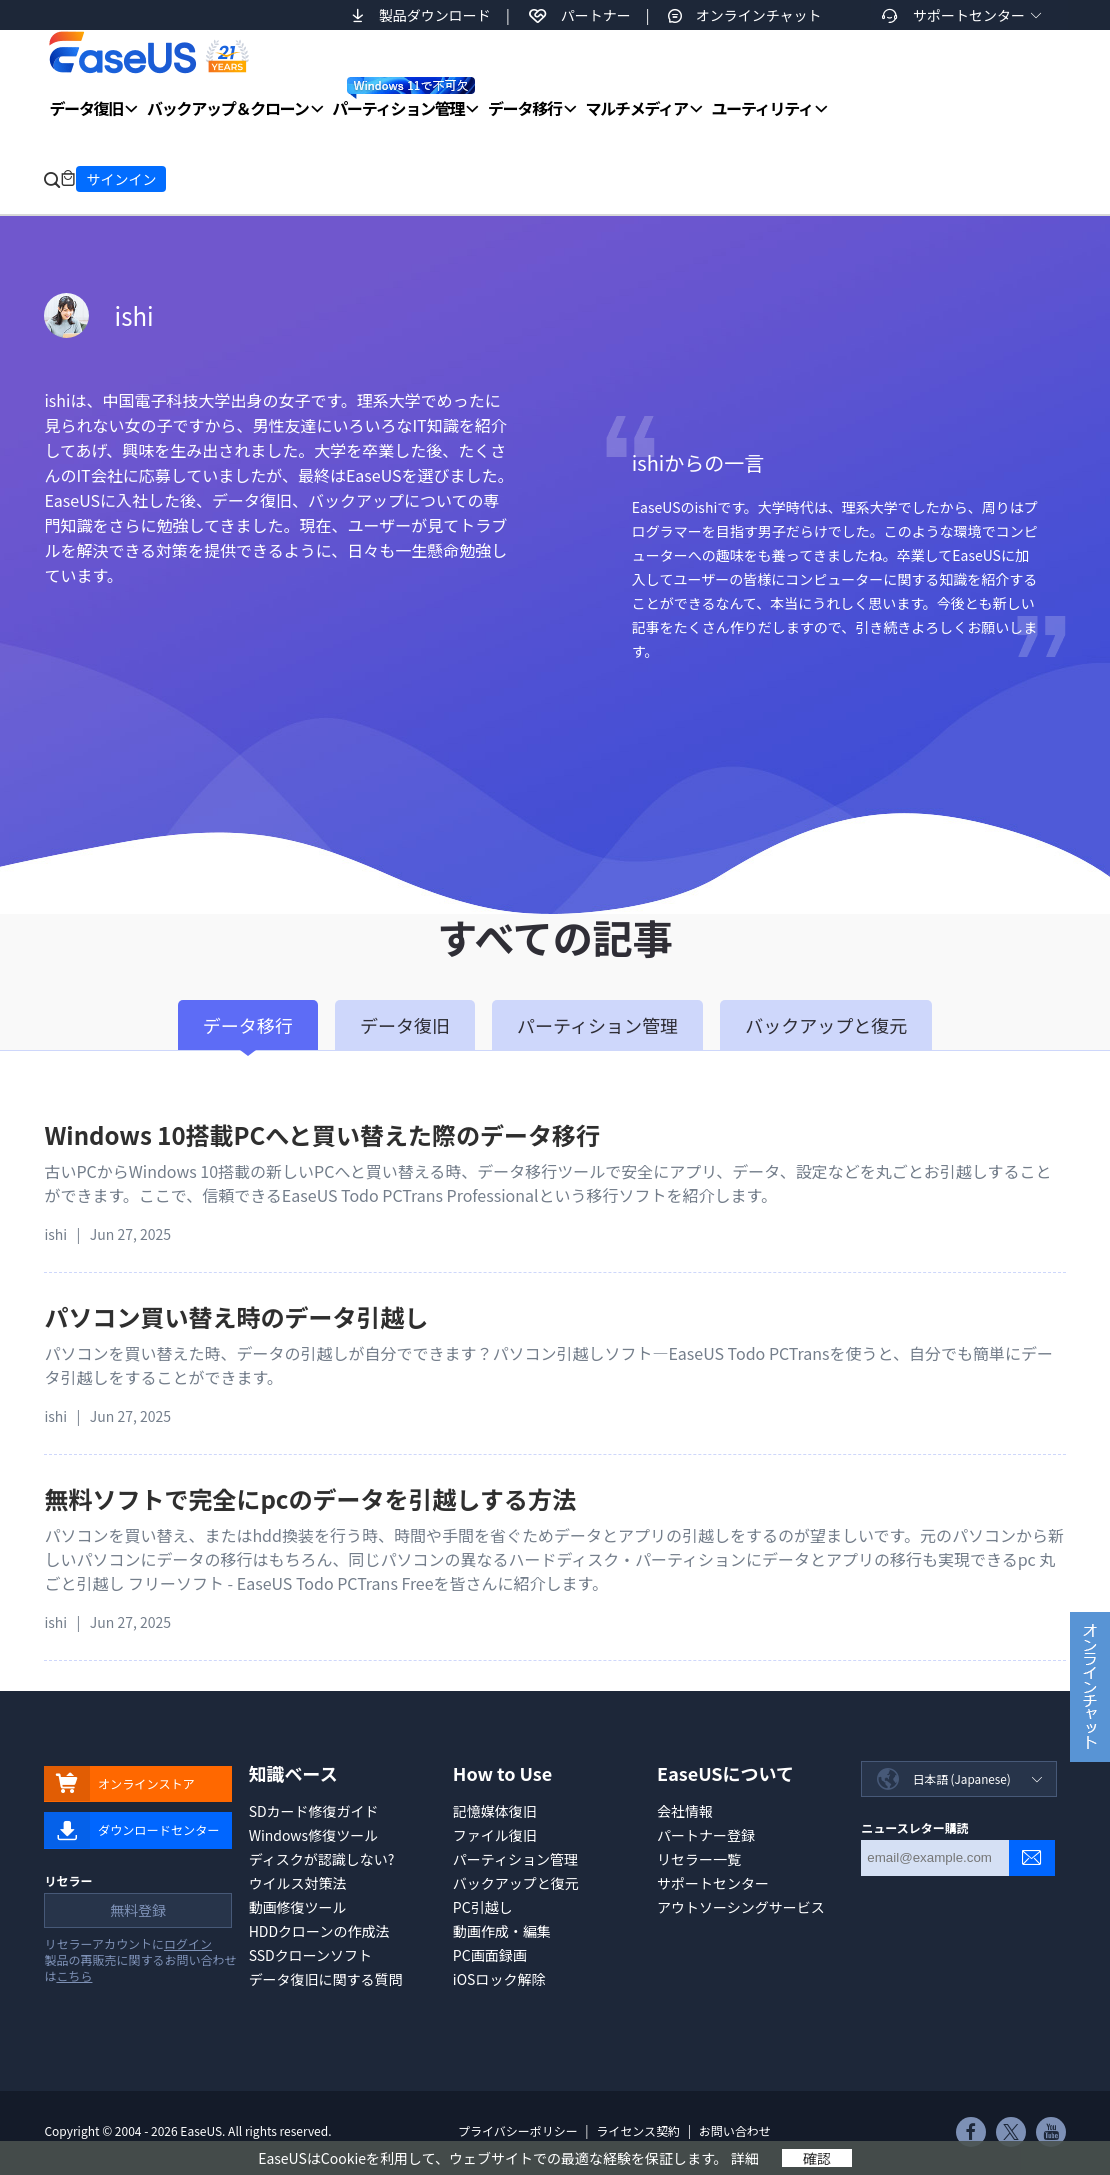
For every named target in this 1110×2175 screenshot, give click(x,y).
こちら (74, 1978)
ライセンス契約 (638, 2130)
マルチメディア (637, 108)
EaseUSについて (725, 1773)
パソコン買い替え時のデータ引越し (236, 1316)
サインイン (121, 179)
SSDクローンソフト (310, 1955)
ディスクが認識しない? (322, 1859)
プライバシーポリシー (518, 2130)
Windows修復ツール (314, 1835)
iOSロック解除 (499, 1979)
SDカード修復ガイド (314, 1811)
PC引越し (483, 1907)
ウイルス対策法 (298, 1883)
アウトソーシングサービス (741, 1907)
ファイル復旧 (495, 1835)
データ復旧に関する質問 (326, 1979)
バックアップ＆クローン (228, 108)
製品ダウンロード (435, 15)
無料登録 (137, 1913)
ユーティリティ (762, 108)
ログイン (188, 1946)
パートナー (596, 15)
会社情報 (685, 1811)
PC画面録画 (490, 1955)
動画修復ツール (298, 1907)
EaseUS (148, 52)
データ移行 (525, 108)
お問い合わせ (735, 2130)
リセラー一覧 (699, 1859)
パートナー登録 (706, 1835)
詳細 (745, 2158)
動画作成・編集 (502, 1931)
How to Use (502, 1773)
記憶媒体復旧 (495, 1811)
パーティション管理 (403, 98)
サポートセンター (969, 15)
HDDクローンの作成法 (319, 1931)
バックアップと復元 (516, 1883)
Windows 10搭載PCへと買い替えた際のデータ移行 (322, 1134)
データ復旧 (86, 108)
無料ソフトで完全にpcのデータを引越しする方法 (310, 1498)
